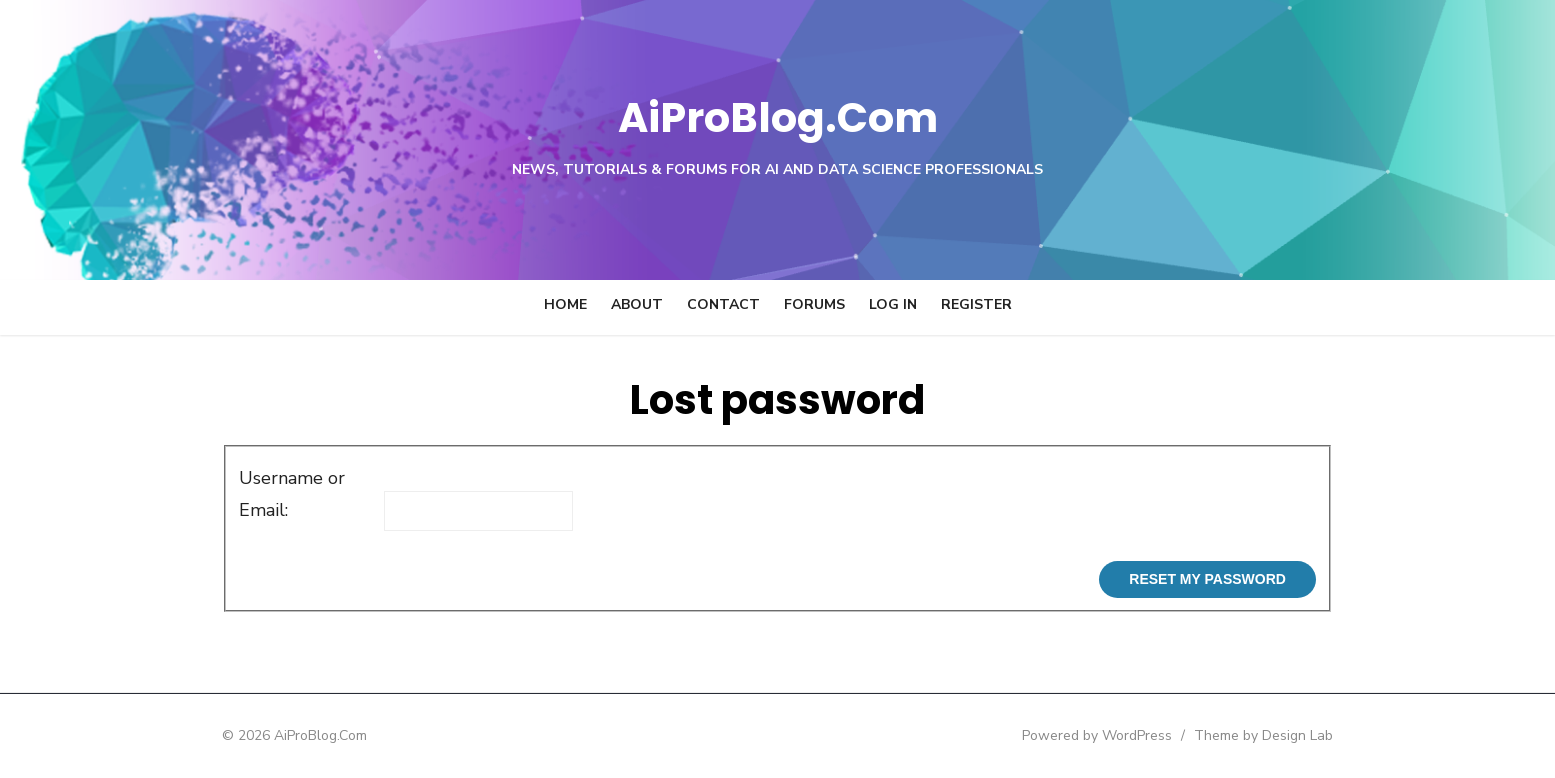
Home (565, 304)
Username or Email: (268, 494)
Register (976, 304)
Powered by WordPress (1122, 735)
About (637, 304)
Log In (893, 304)
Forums (814, 304)
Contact (723, 304)
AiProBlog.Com (777, 115)
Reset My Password (1231, 579)
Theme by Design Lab (1288, 735)
